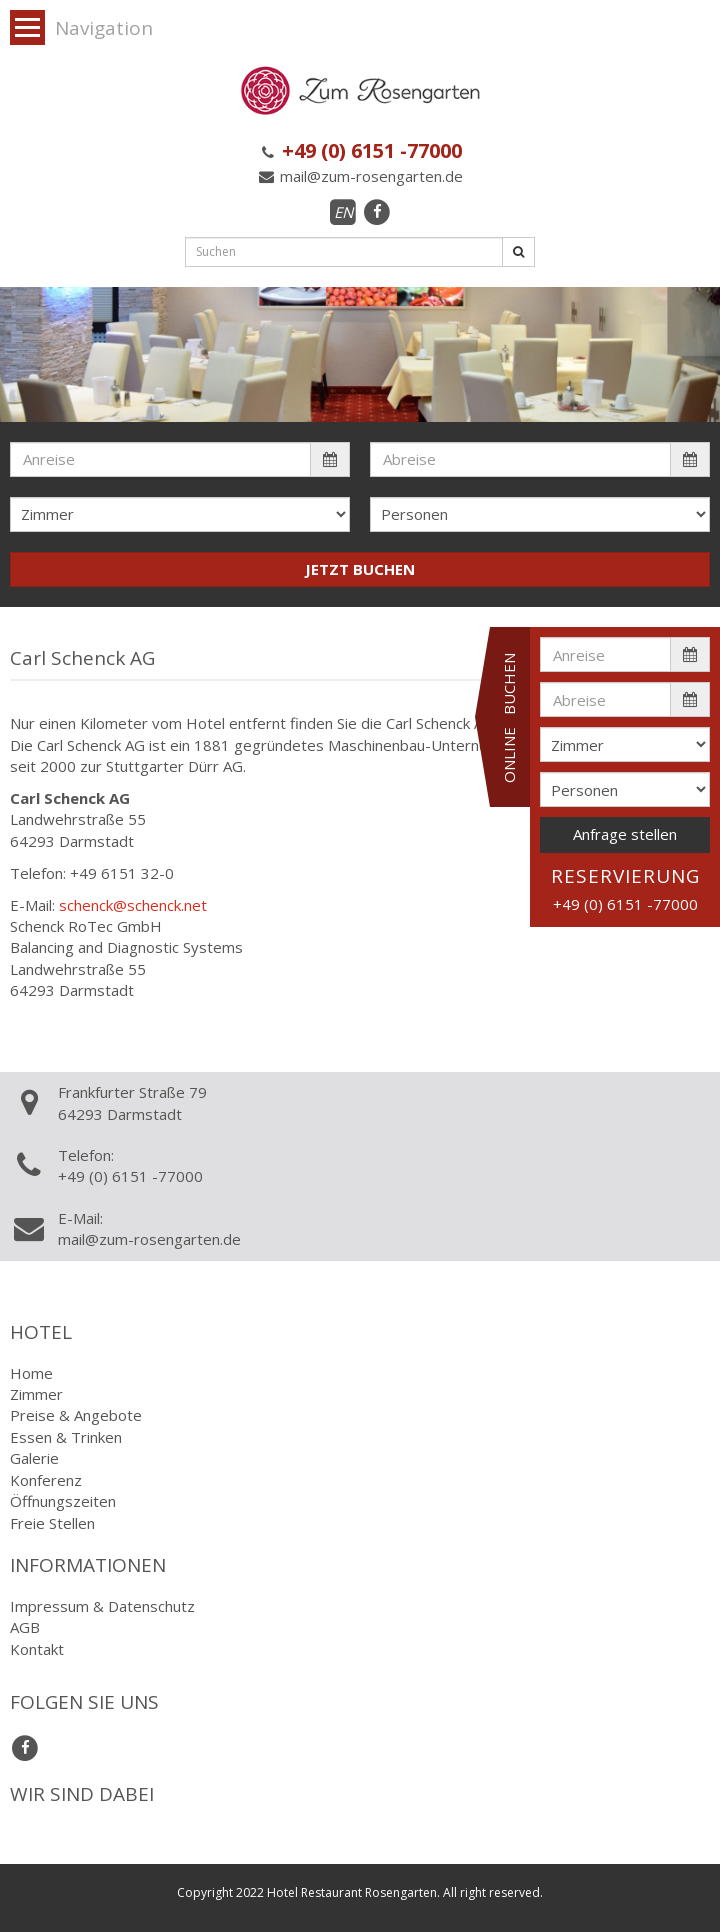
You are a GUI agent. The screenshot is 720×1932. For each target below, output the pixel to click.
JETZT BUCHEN (360, 569)
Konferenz (46, 1480)
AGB (25, 1627)
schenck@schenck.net (133, 905)
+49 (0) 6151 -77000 (360, 150)
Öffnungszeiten (63, 1501)
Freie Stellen (52, 1523)
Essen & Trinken (66, 1437)
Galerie (34, 1458)
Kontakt (37, 1649)
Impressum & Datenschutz (102, 1606)
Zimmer (36, 1394)
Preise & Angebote (76, 1415)
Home (31, 1373)
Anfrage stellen (625, 834)
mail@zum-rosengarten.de (360, 176)
